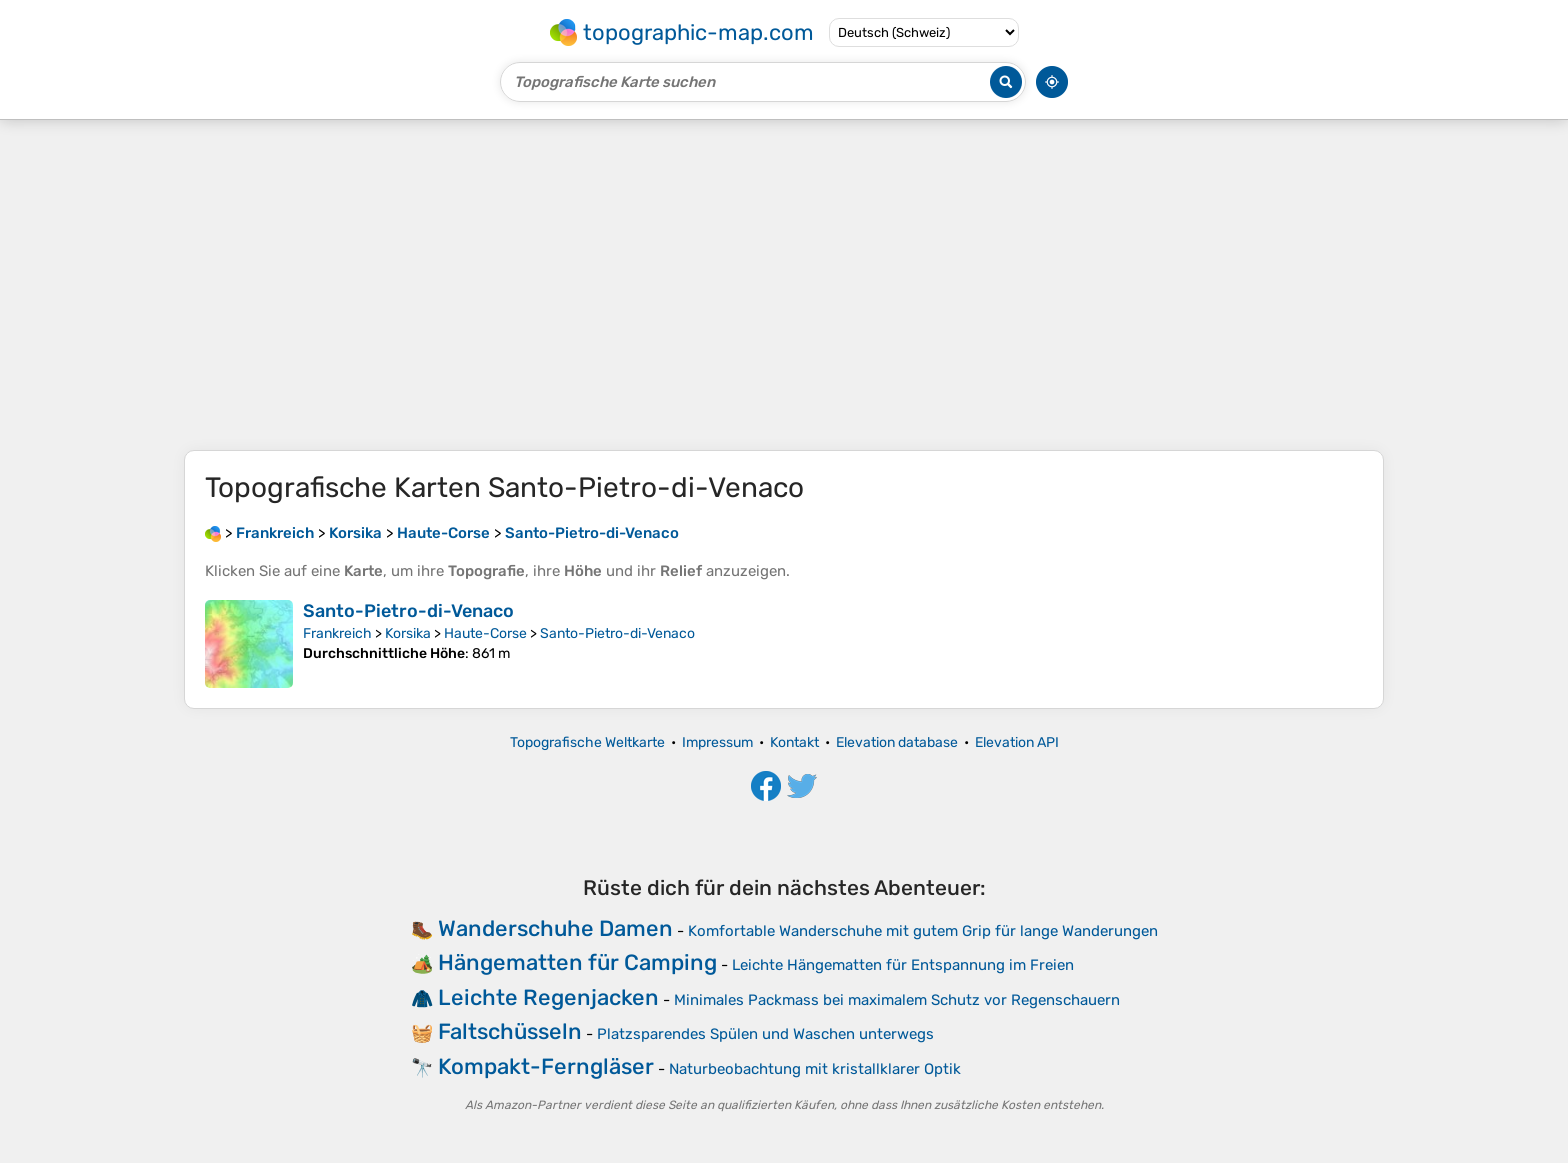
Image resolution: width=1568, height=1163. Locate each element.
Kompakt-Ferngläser (546, 1066)
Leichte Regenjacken (548, 997)
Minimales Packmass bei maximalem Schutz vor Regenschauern (897, 1000)
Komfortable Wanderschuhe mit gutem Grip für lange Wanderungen (923, 931)
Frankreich (337, 633)
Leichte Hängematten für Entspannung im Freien (903, 965)
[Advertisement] (784, 285)
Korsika (408, 633)
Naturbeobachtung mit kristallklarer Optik (815, 1069)
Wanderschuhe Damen (555, 928)
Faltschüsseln (510, 1031)
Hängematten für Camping (577, 962)
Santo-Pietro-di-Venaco (408, 611)
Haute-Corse (485, 633)
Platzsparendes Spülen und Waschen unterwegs (765, 1034)
